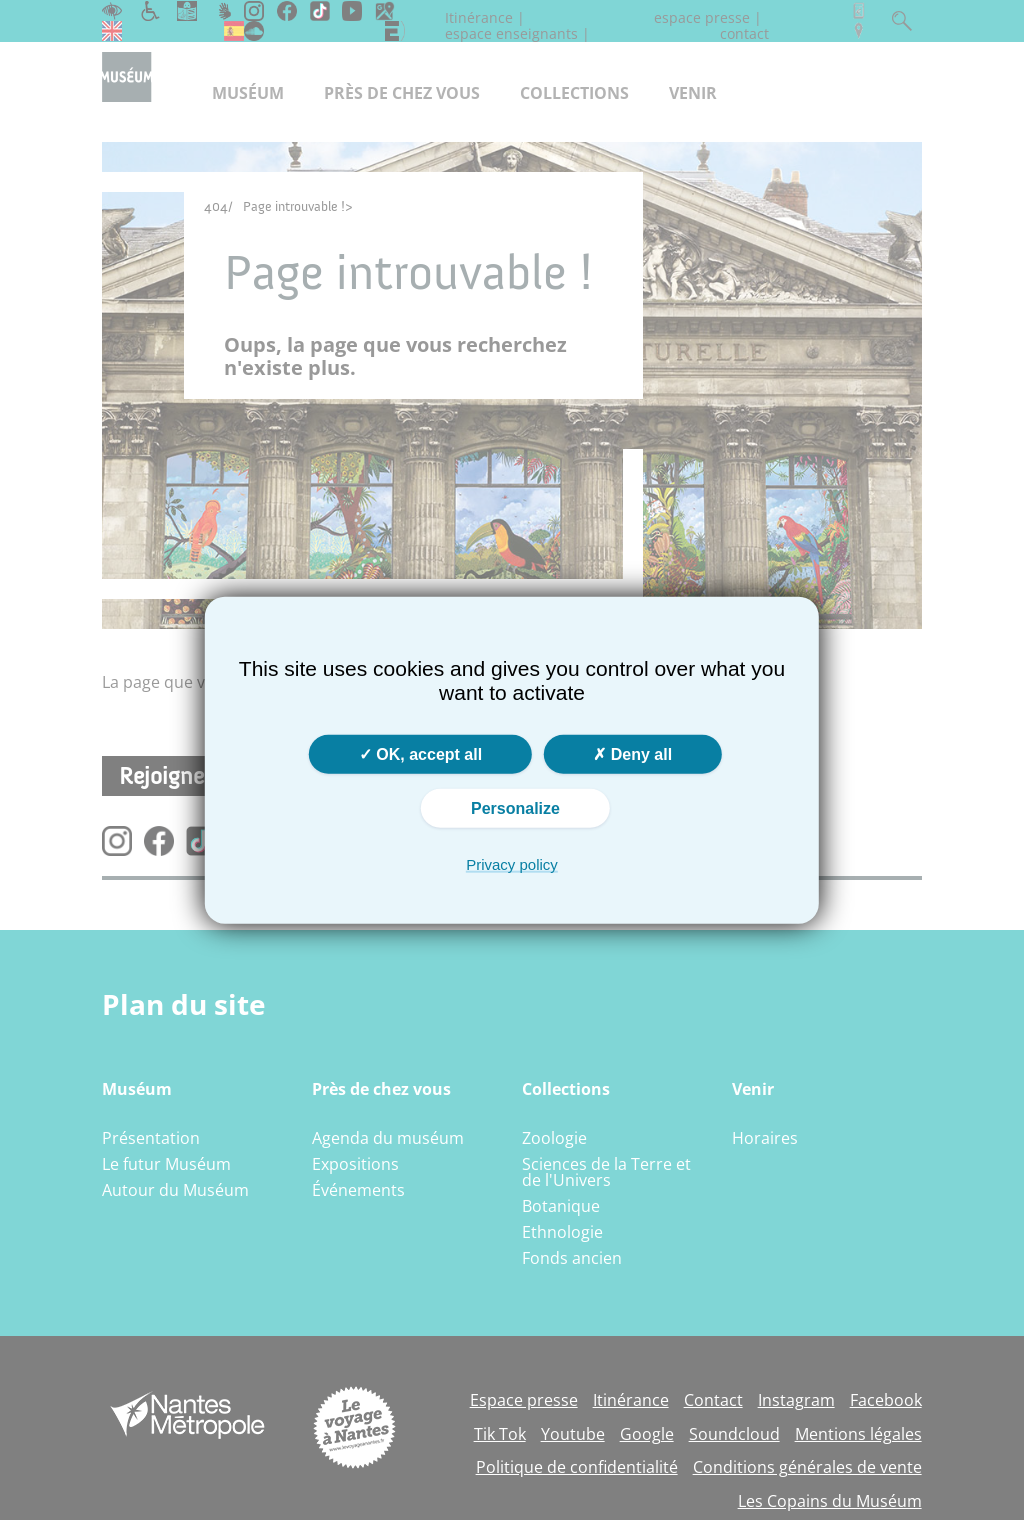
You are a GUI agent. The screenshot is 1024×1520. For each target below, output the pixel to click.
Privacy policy (512, 864)
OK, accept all (420, 754)
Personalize (515, 808)
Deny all (632, 754)
